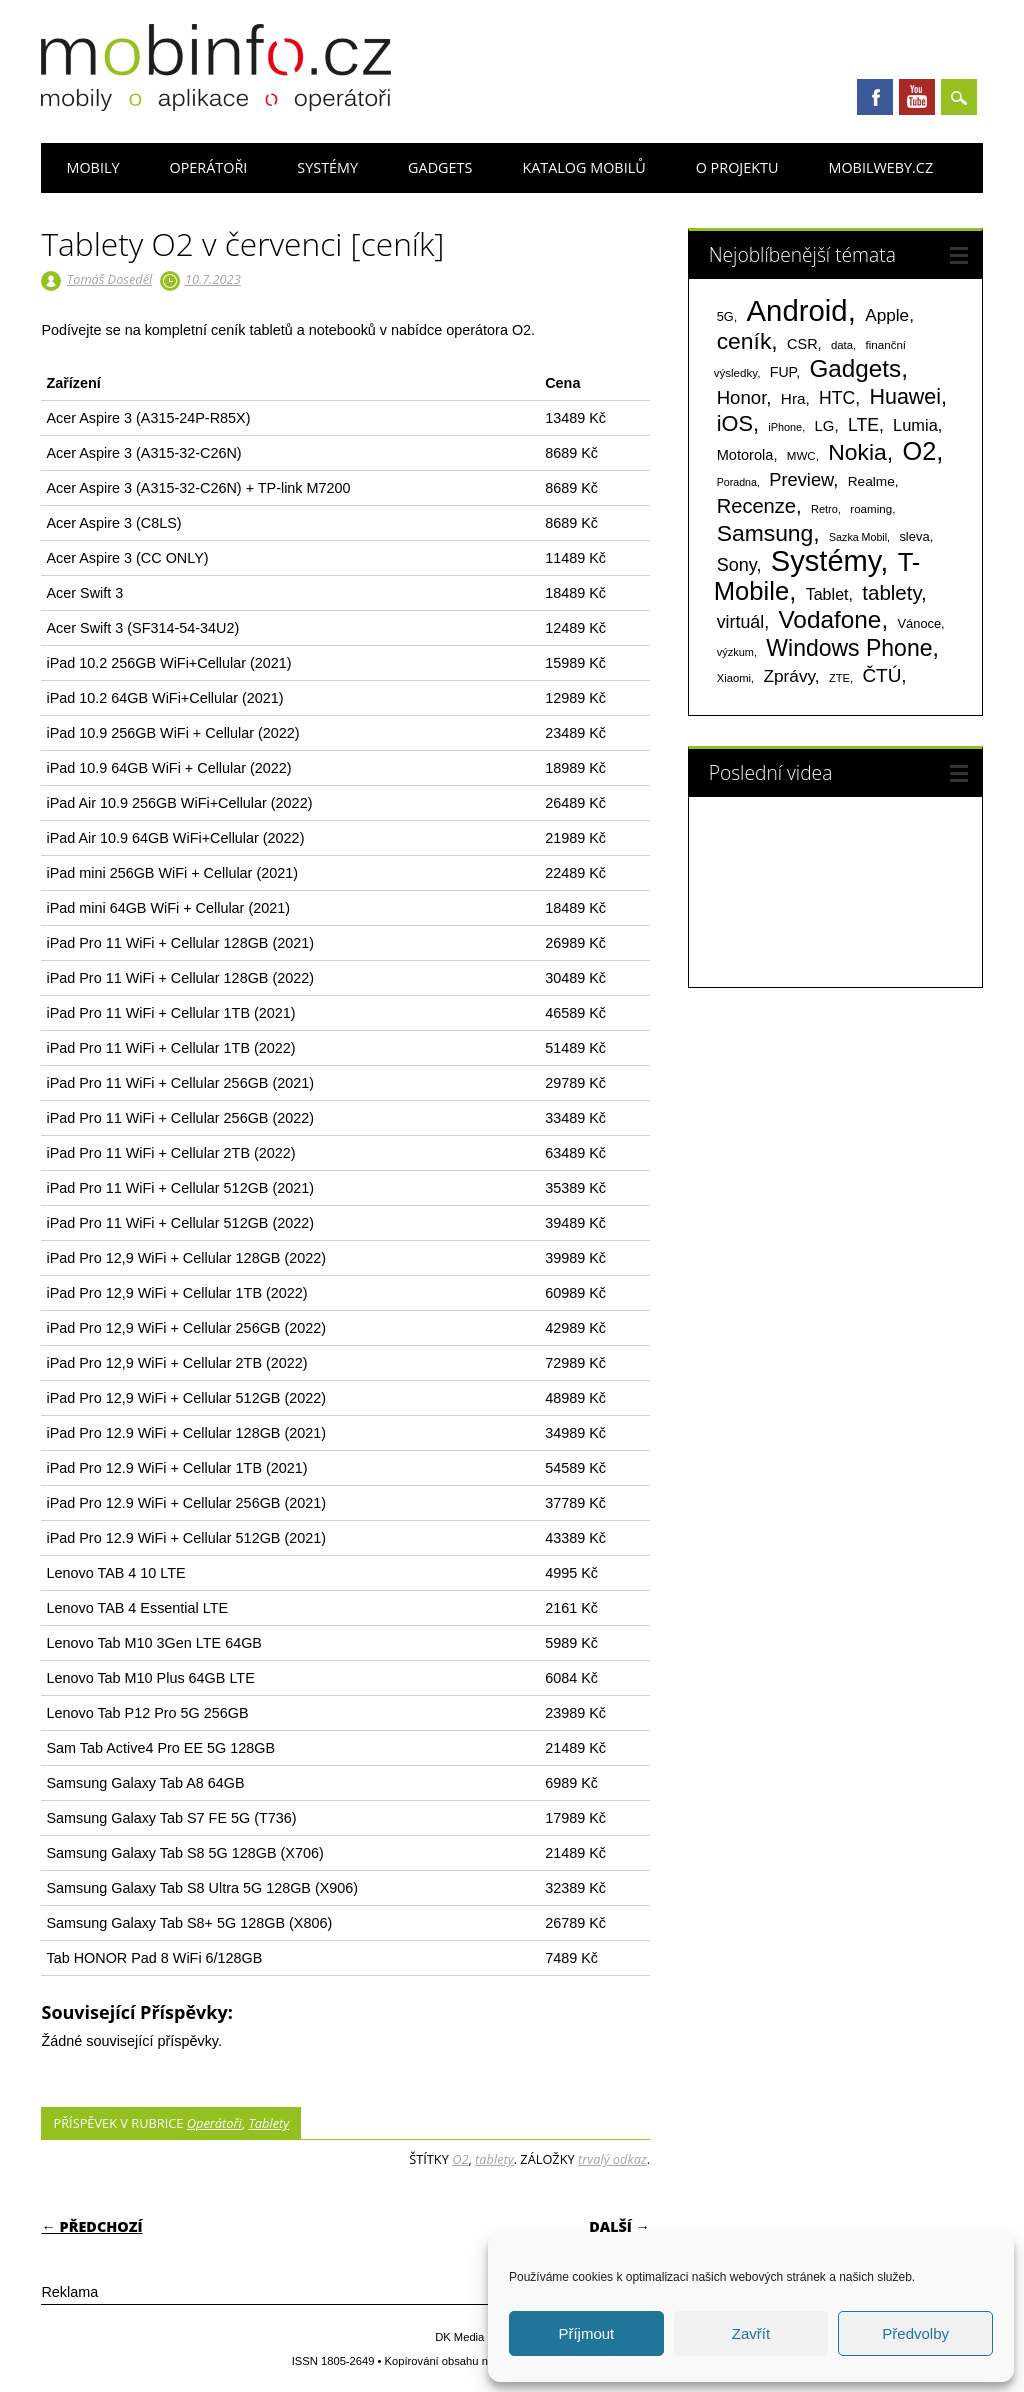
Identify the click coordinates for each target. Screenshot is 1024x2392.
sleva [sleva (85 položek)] (914, 536)
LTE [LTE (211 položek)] (863, 425)
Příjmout (586, 2333)
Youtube (917, 97)
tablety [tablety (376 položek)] (891, 592)
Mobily (92, 167)
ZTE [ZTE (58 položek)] (839, 678)
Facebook (875, 97)
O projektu (737, 167)
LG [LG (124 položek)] (825, 425)
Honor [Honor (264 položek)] (742, 397)
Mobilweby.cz (880, 167)
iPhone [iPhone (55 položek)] (785, 427)
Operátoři (208, 167)
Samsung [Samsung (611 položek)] (765, 533)
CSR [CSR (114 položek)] (802, 344)
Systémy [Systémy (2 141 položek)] (825, 561)
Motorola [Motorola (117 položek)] (745, 455)
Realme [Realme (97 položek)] (871, 481)
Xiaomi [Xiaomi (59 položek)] (734, 678)
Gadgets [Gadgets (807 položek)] (855, 368)
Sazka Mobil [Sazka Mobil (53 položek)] (858, 537)
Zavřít (751, 2333)
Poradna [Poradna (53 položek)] (737, 482)
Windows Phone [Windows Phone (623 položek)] (849, 648)
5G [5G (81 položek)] (725, 316)
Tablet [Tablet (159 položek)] (827, 594)
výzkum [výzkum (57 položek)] (735, 652)
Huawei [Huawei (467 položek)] (905, 397)
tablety (494, 2159)
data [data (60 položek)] (842, 345)
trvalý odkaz (612, 2159)
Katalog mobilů (583, 167)
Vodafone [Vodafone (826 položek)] (829, 619)
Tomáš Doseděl (109, 279)
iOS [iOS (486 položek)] (735, 423)
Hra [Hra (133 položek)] (793, 398)
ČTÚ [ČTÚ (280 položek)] (881, 675)
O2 (460, 2159)
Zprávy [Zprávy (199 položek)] (788, 676)
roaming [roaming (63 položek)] (871, 509)
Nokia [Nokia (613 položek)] (857, 452)
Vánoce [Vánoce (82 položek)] (920, 623)
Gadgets (440, 167)
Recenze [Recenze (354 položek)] (756, 506)
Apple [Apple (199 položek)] (887, 315)
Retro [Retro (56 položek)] (824, 509)
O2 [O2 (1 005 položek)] (919, 451)
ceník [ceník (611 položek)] (744, 341)
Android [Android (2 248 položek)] (797, 310)
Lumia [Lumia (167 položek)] (915, 425)
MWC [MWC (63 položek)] (801, 456)
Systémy (327, 167)
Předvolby (915, 2333)
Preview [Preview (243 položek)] (801, 479)
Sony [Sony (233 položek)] (737, 565)
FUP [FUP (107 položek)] (783, 372)
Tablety (268, 2123)
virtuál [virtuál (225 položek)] (740, 622)
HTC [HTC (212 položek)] (837, 398)
